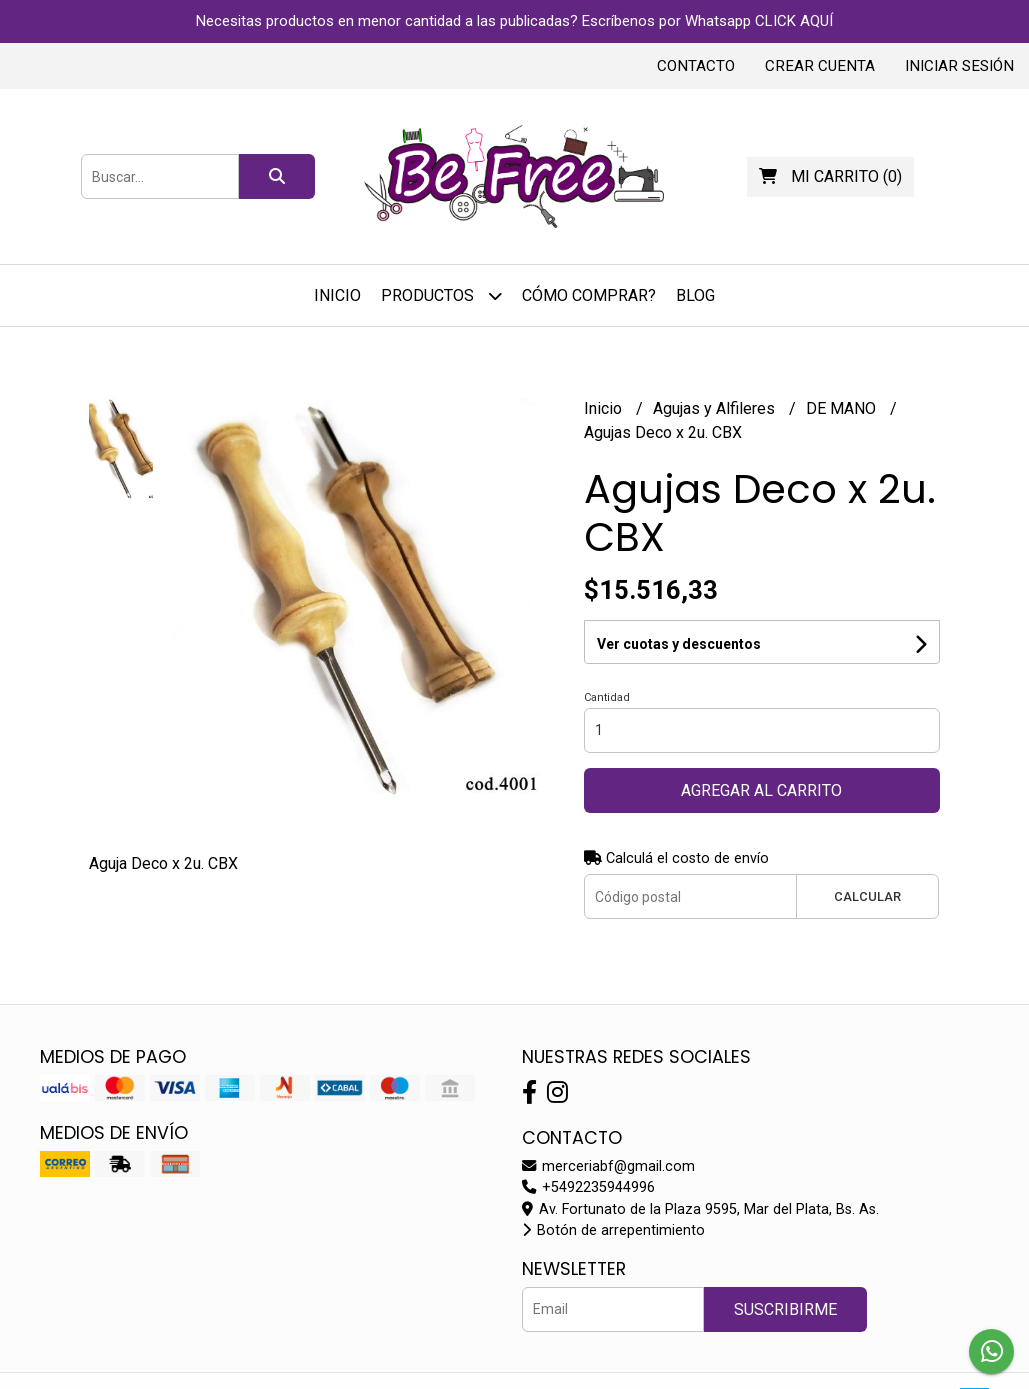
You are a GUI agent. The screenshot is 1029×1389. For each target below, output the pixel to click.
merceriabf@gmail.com (608, 1166)
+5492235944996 (588, 1187)
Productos (441, 295)
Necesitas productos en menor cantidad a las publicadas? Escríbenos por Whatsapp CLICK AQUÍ (514, 21)
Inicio (337, 295)
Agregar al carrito (761, 790)
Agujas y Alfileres (716, 408)
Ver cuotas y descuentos (679, 644)
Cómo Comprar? (589, 295)
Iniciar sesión (959, 66)
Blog (695, 295)
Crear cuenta (820, 66)
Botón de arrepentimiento (613, 1230)
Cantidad (607, 697)
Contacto (696, 66)
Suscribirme (785, 1309)
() (830, 176)
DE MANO (843, 408)
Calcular (867, 896)
